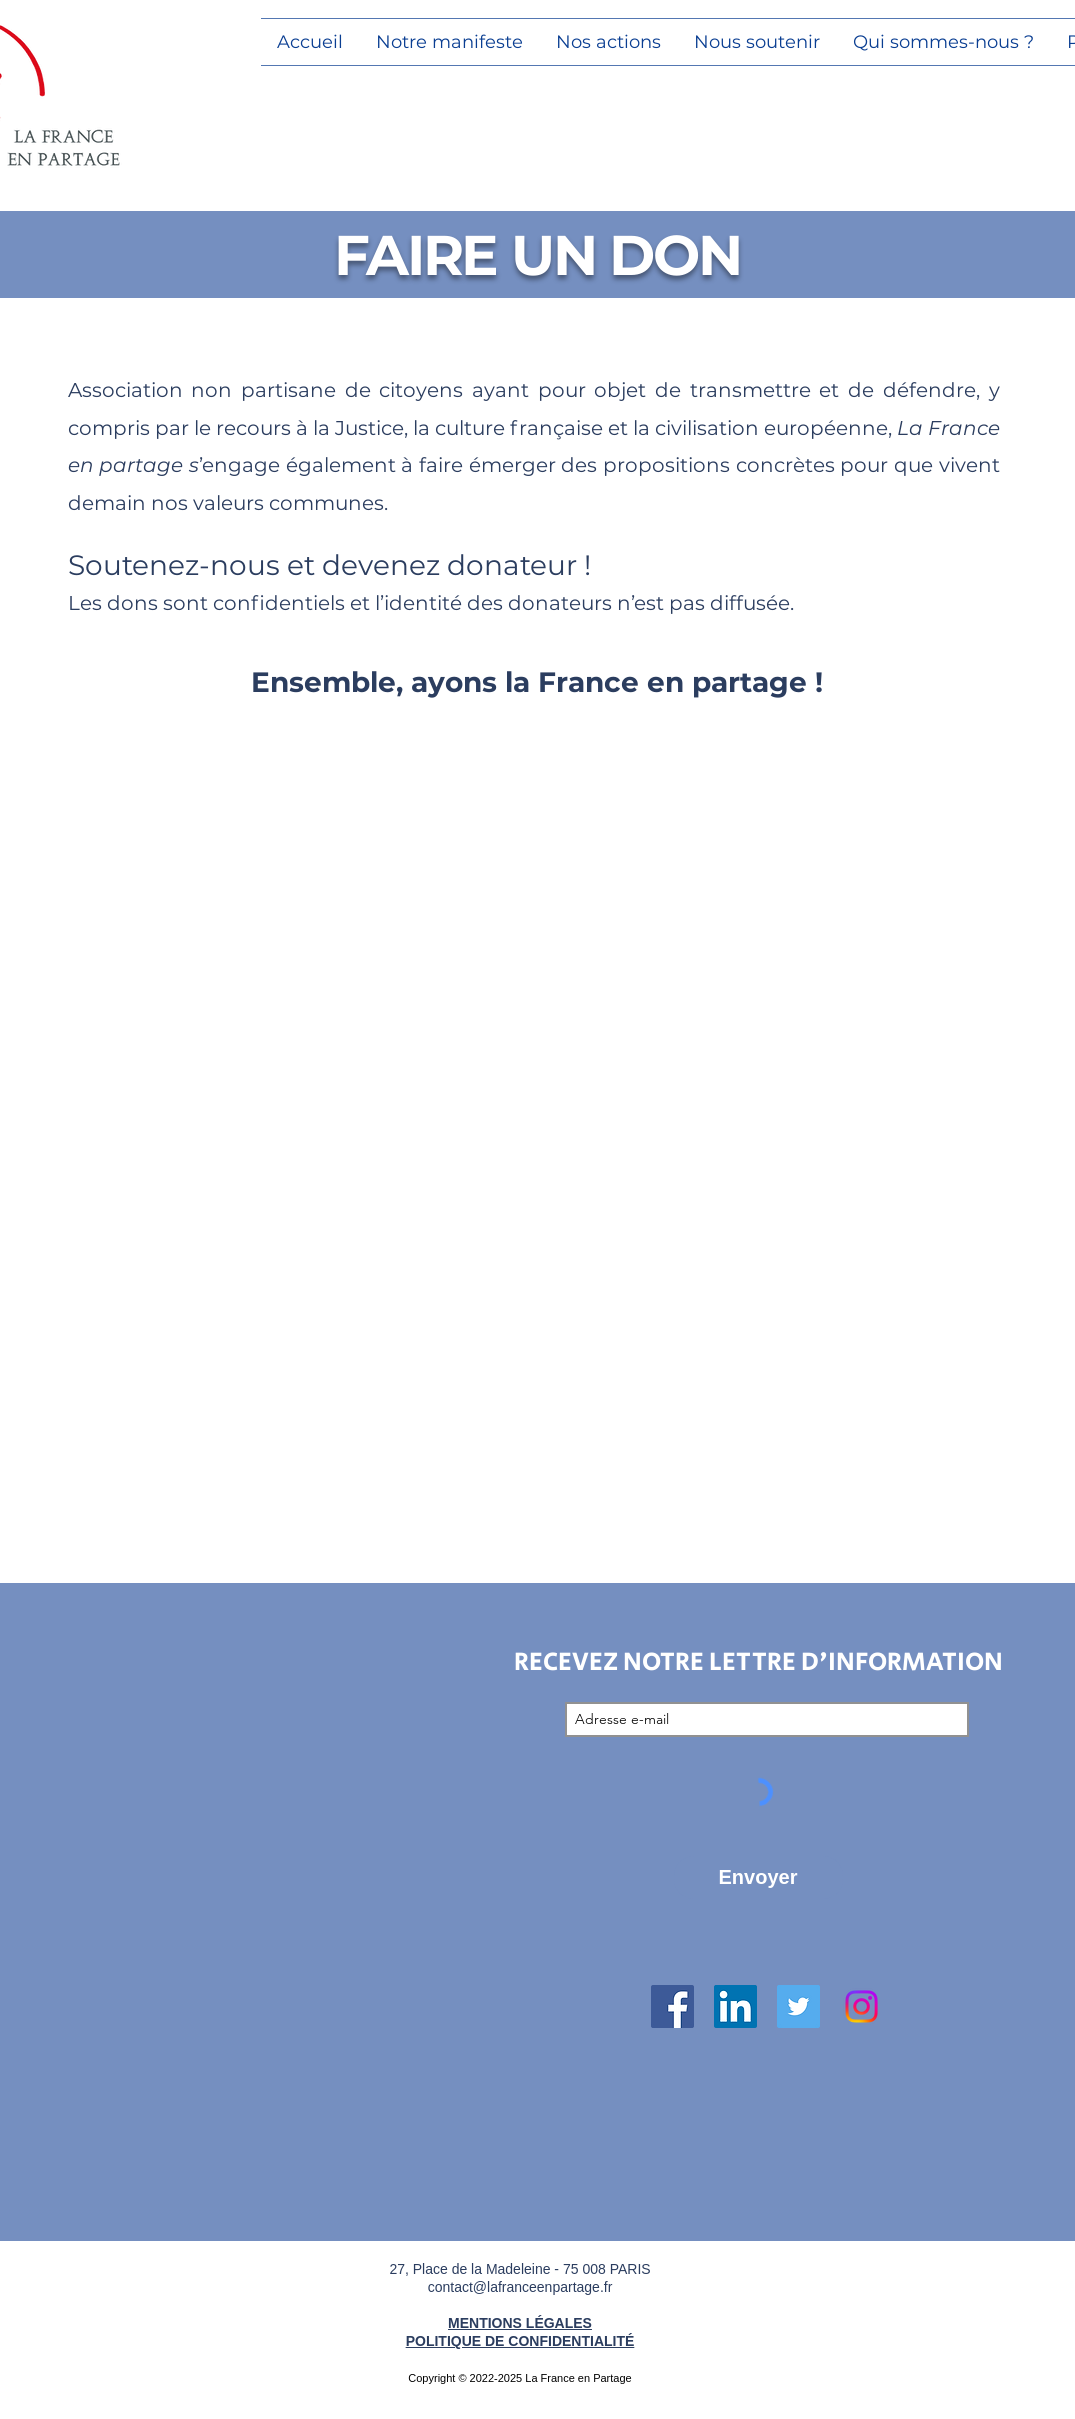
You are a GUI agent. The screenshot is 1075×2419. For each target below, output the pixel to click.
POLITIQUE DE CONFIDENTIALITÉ (520, 2341)
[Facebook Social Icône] (672, 2006)
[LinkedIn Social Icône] (735, 2006)
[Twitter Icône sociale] (798, 2006)
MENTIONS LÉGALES (520, 2323)
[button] (609, 42)
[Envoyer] (758, 1877)
